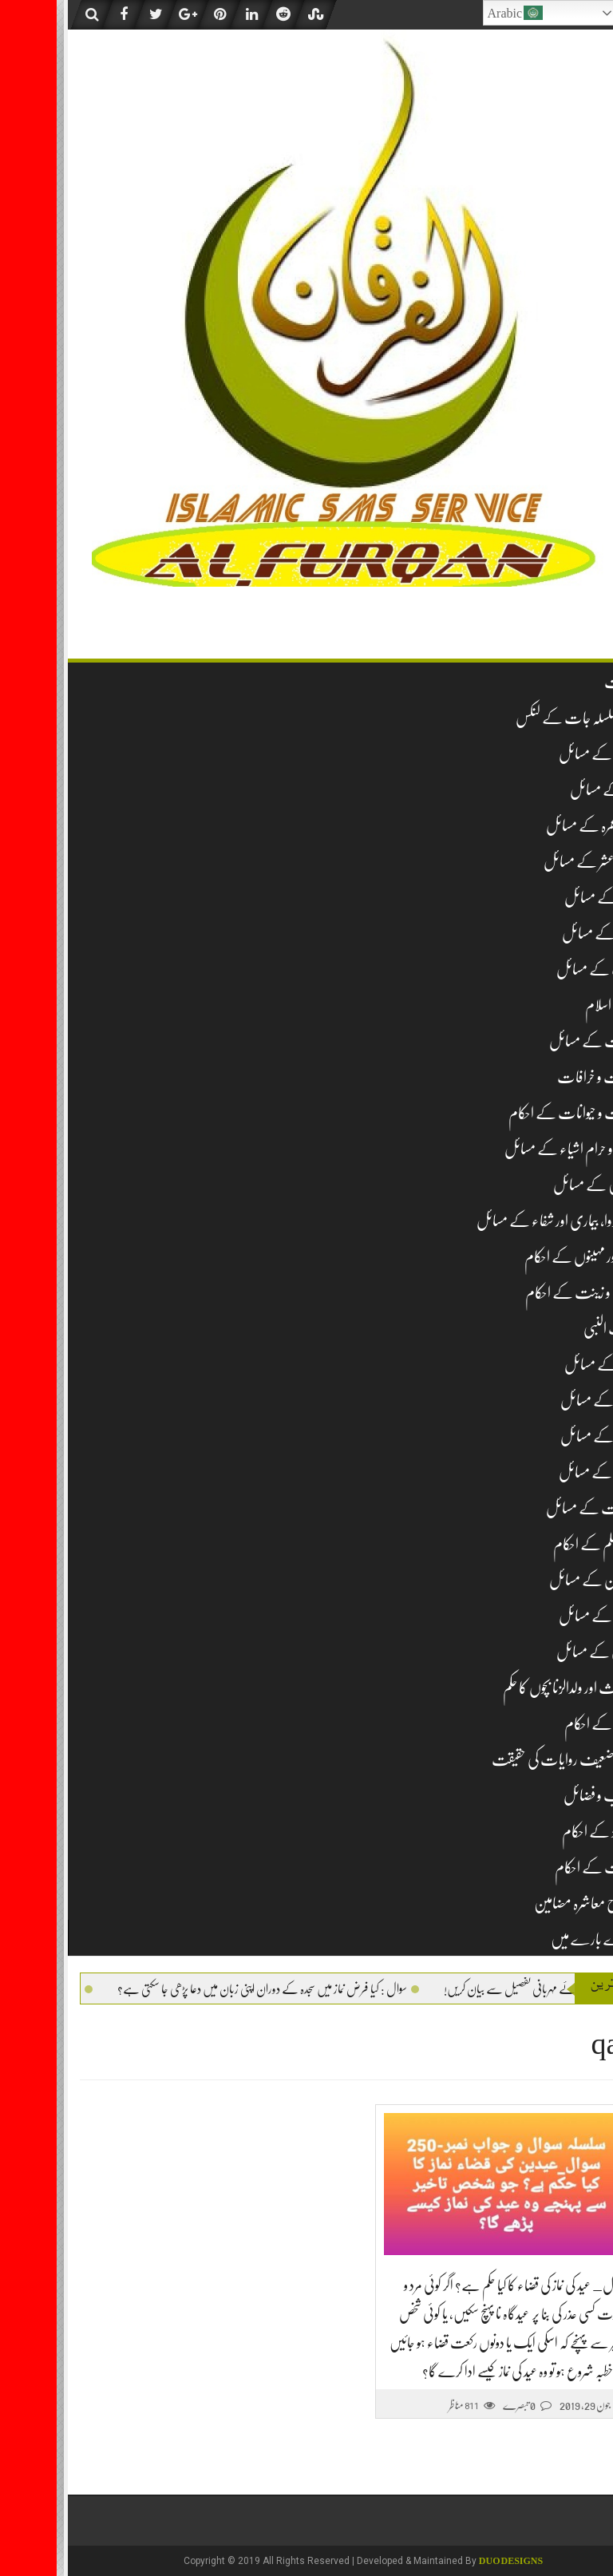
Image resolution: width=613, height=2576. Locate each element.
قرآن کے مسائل (542, 1616)
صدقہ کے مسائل (543, 1400)
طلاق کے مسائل (542, 1472)
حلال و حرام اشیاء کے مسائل (515, 1149)
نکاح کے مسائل (543, 1436)
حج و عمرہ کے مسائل (535, 826)
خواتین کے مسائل (539, 1185)
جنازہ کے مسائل (543, 933)
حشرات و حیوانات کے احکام (517, 1113)
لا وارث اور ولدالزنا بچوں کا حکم (514, 1688)
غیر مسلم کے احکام (539, 1544)
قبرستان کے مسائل (537, 1580)
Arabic (459, 12)
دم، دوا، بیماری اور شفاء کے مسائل (501, 1221)
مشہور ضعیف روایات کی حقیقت (508, 1760)
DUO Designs (454, 2561)
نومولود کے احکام (543, 1831)
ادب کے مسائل (541, 969)
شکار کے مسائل (545, 1364)
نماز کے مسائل (547, 790)
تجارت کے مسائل (537, 1041)
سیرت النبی (554, 1328)
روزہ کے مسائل (545, 897)
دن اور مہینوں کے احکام (525, 1257)
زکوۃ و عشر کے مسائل (534, 862)
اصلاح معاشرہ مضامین (529, 1903)
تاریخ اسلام (555, 1005)
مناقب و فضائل (544, 1795)
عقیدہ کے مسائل (542, 754)
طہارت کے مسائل (535, 1508)
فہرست (565, 682)
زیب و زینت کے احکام (525, 1293)
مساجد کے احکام (545, 1724)
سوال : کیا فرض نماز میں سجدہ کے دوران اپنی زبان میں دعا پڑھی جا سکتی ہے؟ (183, 1989)
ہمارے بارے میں (538, 1939)
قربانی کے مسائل (541, 1652)
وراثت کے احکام (540, 1867)
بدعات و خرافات (541, 1077)
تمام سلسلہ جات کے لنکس (520, 718)
